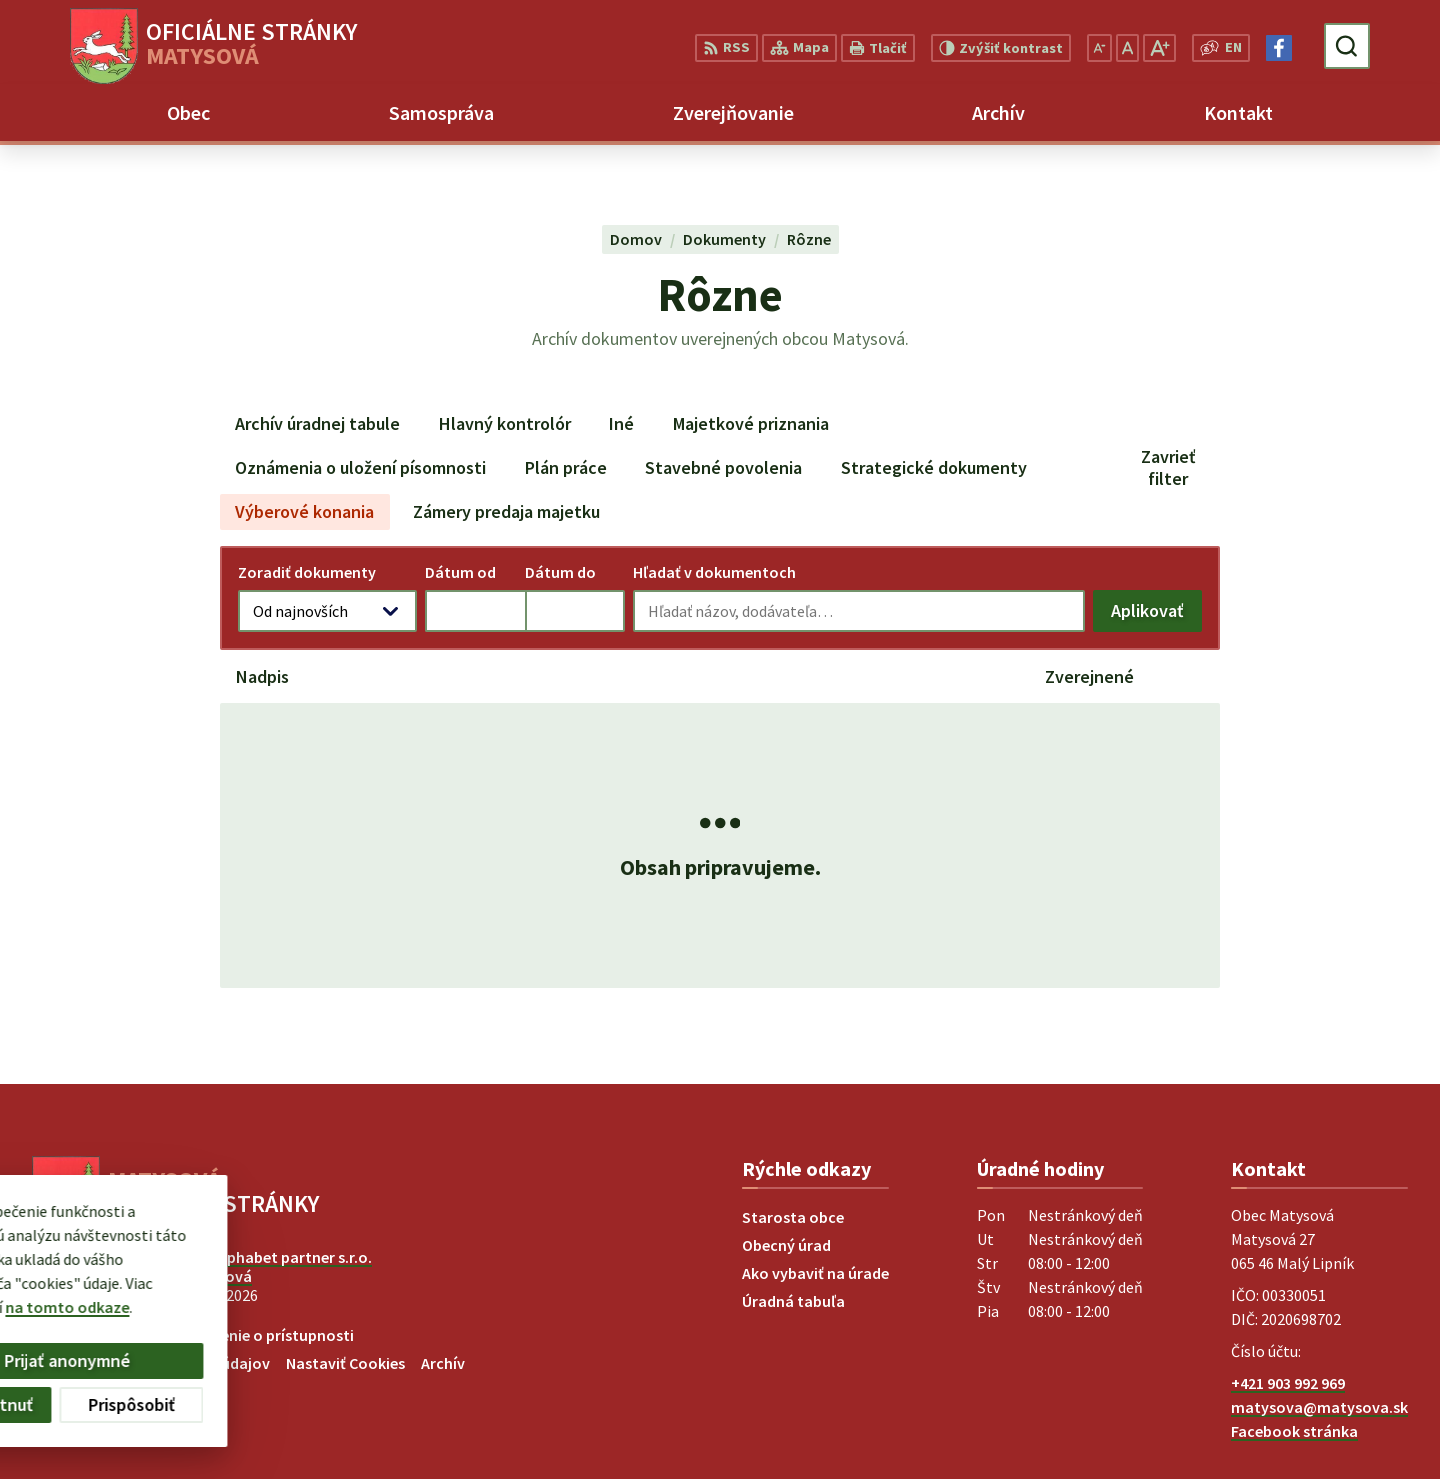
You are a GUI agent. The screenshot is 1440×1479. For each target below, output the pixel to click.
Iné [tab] (621, 423)
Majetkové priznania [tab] (751, 423)
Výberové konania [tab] (304, 511)
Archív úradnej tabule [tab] (317, 423)
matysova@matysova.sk (1319, 1407)
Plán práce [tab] (566, 467)
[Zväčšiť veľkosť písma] (1159, 48)
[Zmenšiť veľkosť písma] (1099, 48)
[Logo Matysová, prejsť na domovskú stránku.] (213, 46)
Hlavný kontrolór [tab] (505, 423)
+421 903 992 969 (1288, 1383)
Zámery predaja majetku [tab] (506, 511)
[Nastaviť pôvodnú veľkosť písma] (1127, 48)
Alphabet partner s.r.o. (293, 1257)
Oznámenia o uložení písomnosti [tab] (360, 467)
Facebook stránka (1294, 1431)
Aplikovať (1156, 615)
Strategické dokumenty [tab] (934, 467)
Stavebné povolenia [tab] (723, 467)
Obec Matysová (198, 1276)
